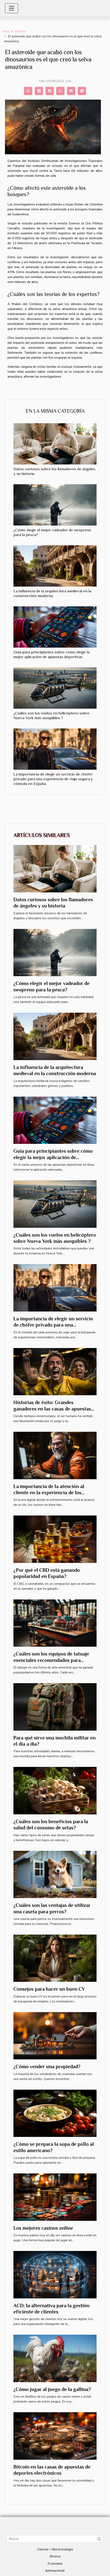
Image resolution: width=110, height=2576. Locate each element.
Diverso (20, 31)
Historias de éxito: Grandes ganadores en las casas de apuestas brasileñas (52, 1409)
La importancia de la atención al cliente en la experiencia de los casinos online (48, 1493)
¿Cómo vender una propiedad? (46, 2066)
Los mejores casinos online (43, 2228)
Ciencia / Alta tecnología (55, 2549)
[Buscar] (54, 2539)
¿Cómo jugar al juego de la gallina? (52, 2389)
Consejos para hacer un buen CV (49, 1989)
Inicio (6, 31)
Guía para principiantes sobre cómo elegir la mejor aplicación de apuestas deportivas (53, 1157)
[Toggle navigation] (11, 8)
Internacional (55, 2570)
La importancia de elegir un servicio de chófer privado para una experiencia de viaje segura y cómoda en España (53, 779)
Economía (55, 2563)
